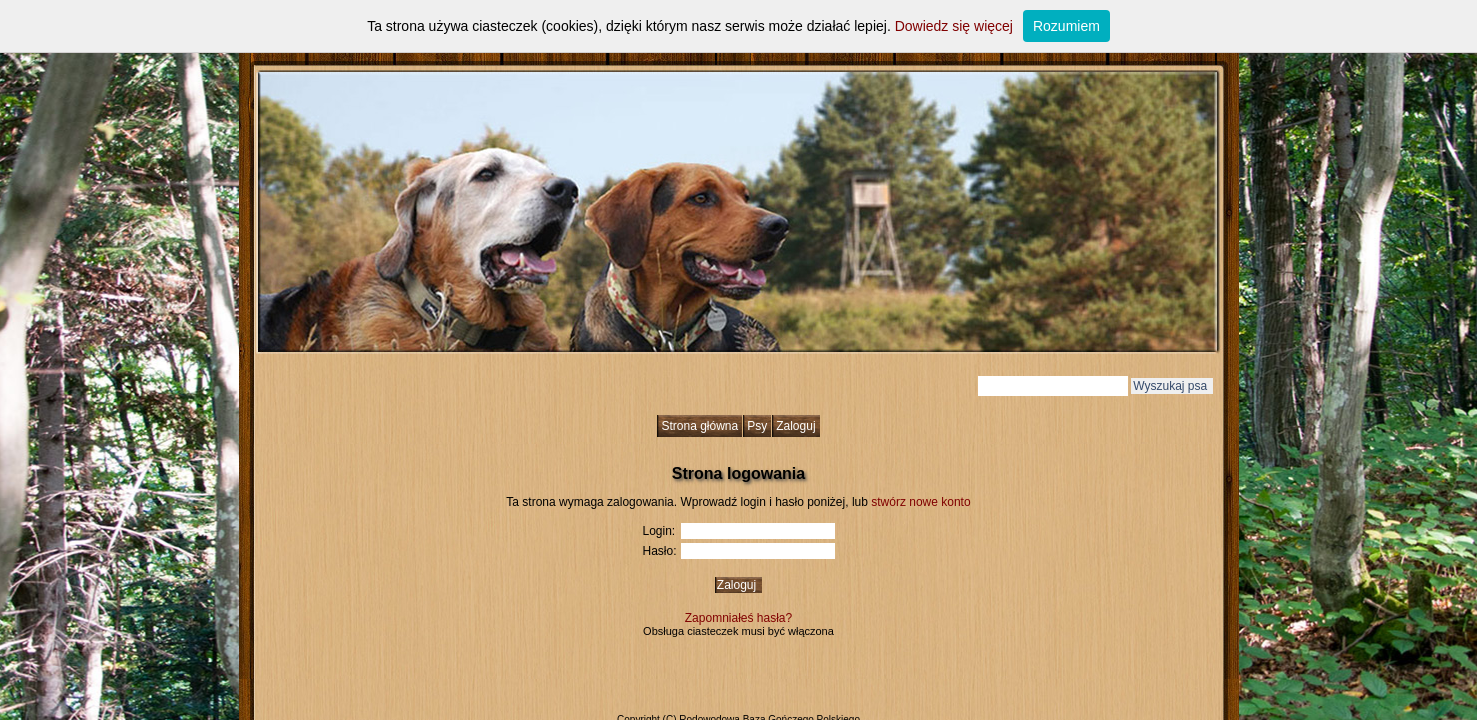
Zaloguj (795, 426)
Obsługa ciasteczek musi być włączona (738, 631)
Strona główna (699, 426)
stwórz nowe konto (920, 502)
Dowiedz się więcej (954, 26)
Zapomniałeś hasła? (738, 618)
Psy (757, 426)
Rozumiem (1066, 26)
